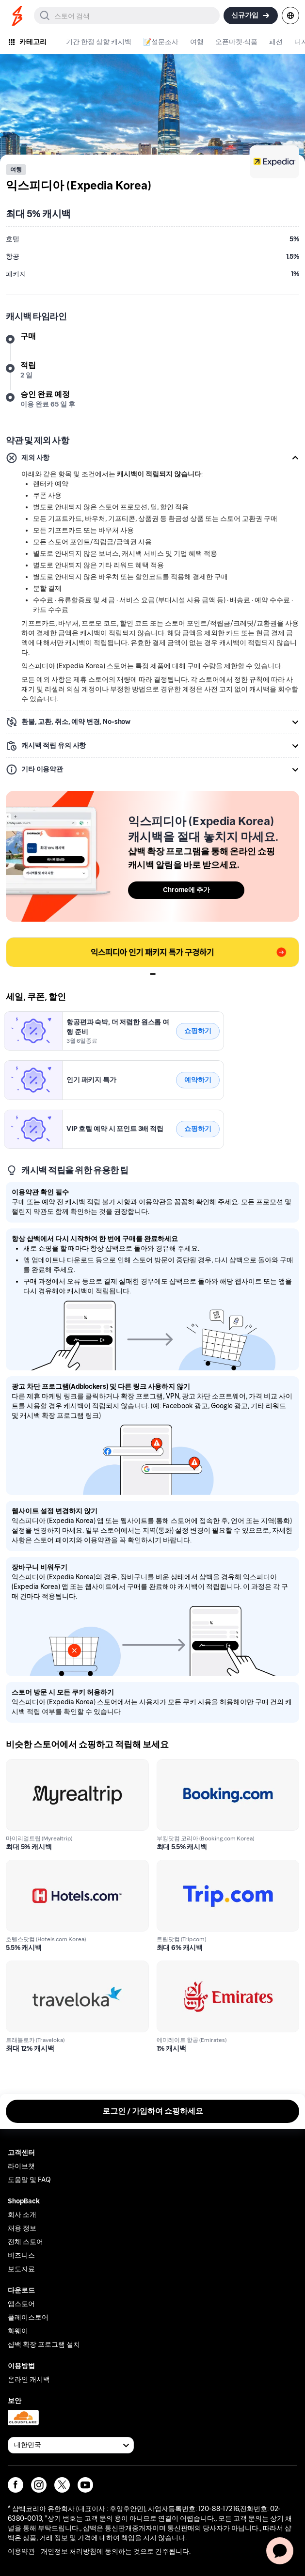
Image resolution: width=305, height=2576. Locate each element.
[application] (280, 2551)
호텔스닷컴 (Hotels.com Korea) (59, 1865)
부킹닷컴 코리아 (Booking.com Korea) (221, 1764)
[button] (152, 458)
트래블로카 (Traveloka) (45, 1966)
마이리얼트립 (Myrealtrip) (50, 1764)
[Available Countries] (71, 2445)
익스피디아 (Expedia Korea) (51, 1016)
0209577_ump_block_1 (45, 942)
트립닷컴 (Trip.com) (190, 1865)
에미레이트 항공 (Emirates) (203, 1966)
